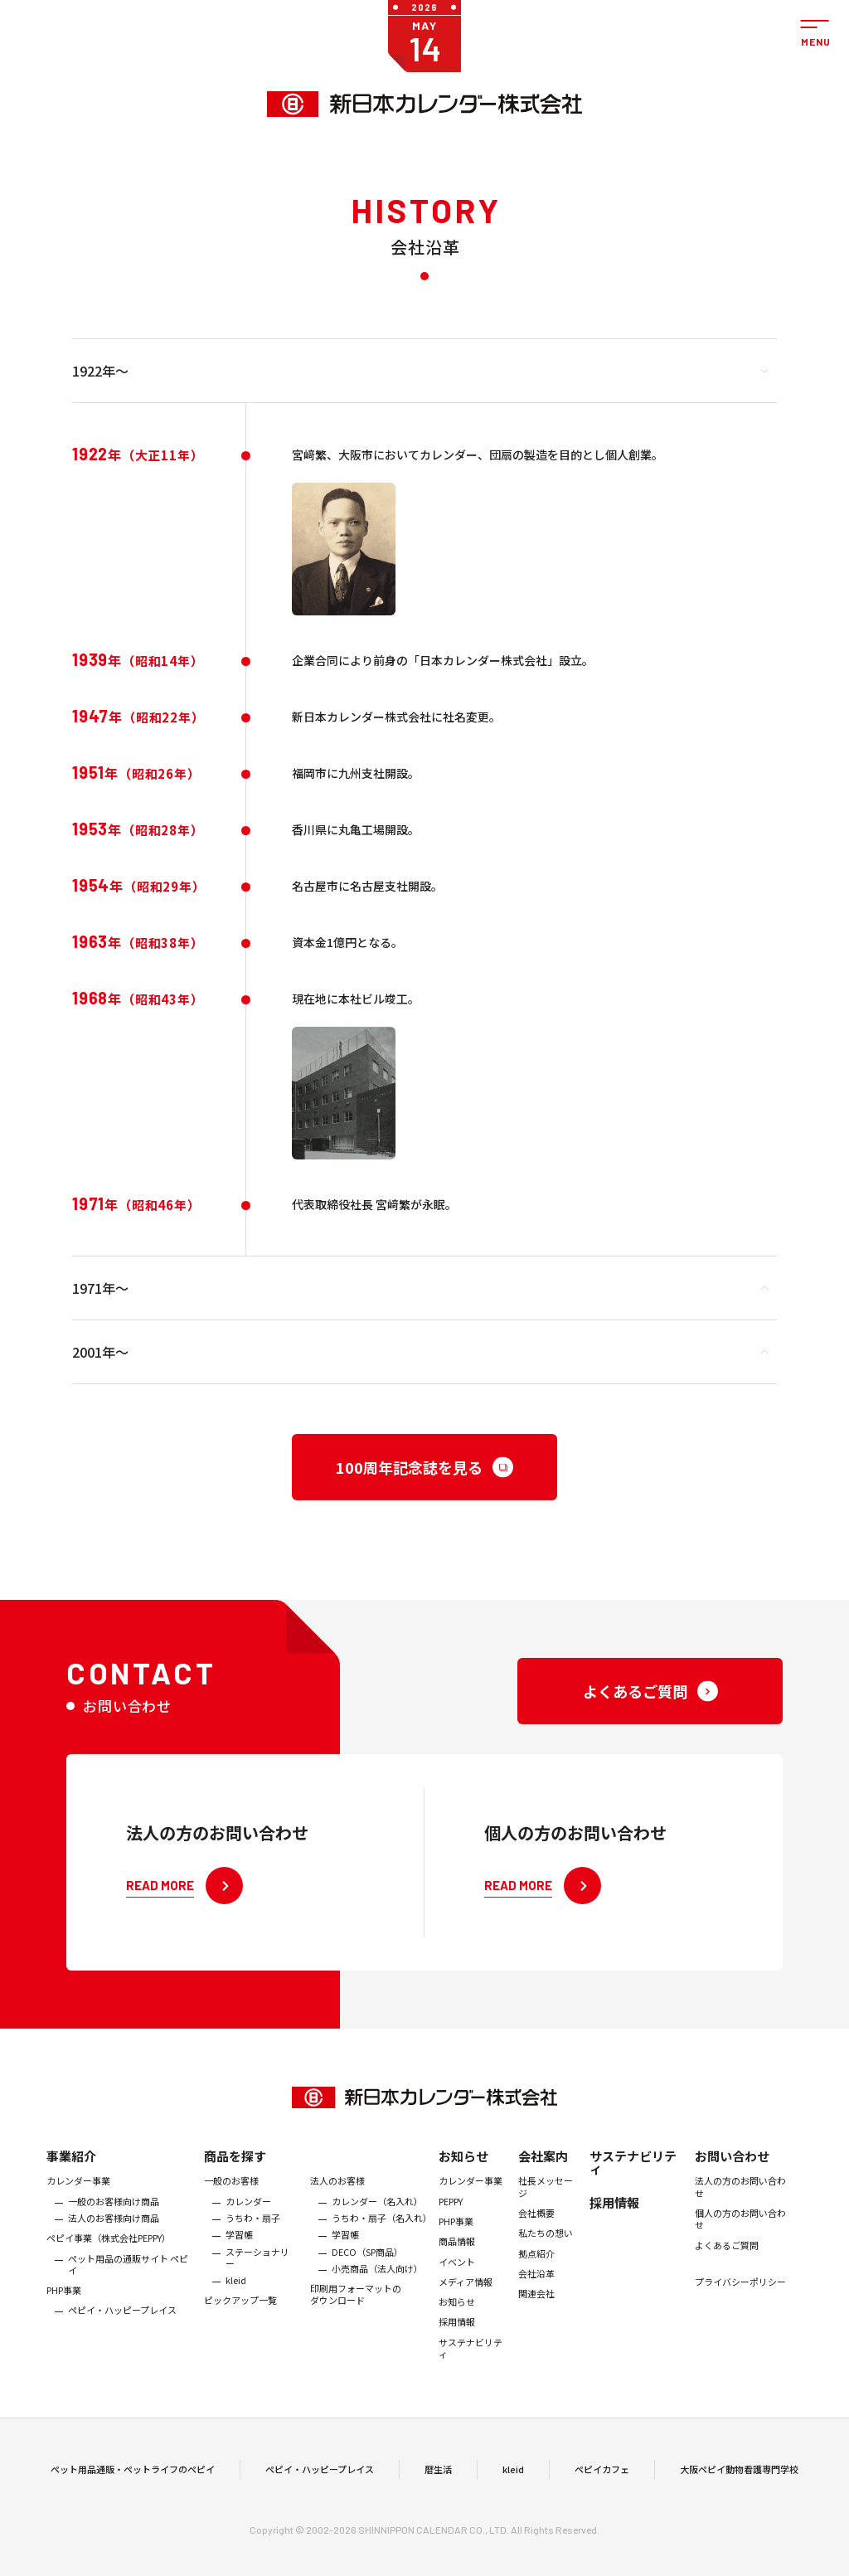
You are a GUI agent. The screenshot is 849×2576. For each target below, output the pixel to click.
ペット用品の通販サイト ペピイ (128, 2282)
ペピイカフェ (602, 2478)
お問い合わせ (732, 2173)
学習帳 (239, 2252)
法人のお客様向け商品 (113, 2235)
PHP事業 (63, 2307)
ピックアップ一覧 (240, 2318)
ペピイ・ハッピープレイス (122, 2328)
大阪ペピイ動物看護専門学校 (739, 2478)
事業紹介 (71, 2173)
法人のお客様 (337, 2198)
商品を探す (235, 2173)
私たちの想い (545, 2250)
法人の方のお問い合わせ (740, 2204)
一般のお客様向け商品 (113, 2218)
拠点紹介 (536, 2271)
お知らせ (463, 2173)
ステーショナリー (257, 2275)
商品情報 (457, 2258)
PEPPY (451, 2218)
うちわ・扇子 (253, 2235)
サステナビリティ (470, 2366)
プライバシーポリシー (740, 2299)
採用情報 (457, 2339)
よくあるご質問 (727, 2262)
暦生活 (438, 2478)
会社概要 (536, 2230)
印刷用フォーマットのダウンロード (355, 2312)
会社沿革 (536, 2291)
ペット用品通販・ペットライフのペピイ (133, 2478)
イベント (457, 2279)
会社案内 (543, 2173)
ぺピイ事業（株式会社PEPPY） (108, 2255)
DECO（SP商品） (367, 2269)
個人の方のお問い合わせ (740, 2236)
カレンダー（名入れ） (377, 2218)
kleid (236, 2297)
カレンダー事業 (78, 2198)
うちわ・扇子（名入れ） (381, 2235)
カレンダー (248, 2218)
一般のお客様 (231, 2198)
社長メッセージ (545, 2204)
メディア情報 (465, 2299)
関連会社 (536, 2310)
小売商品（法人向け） (377, 2286)
